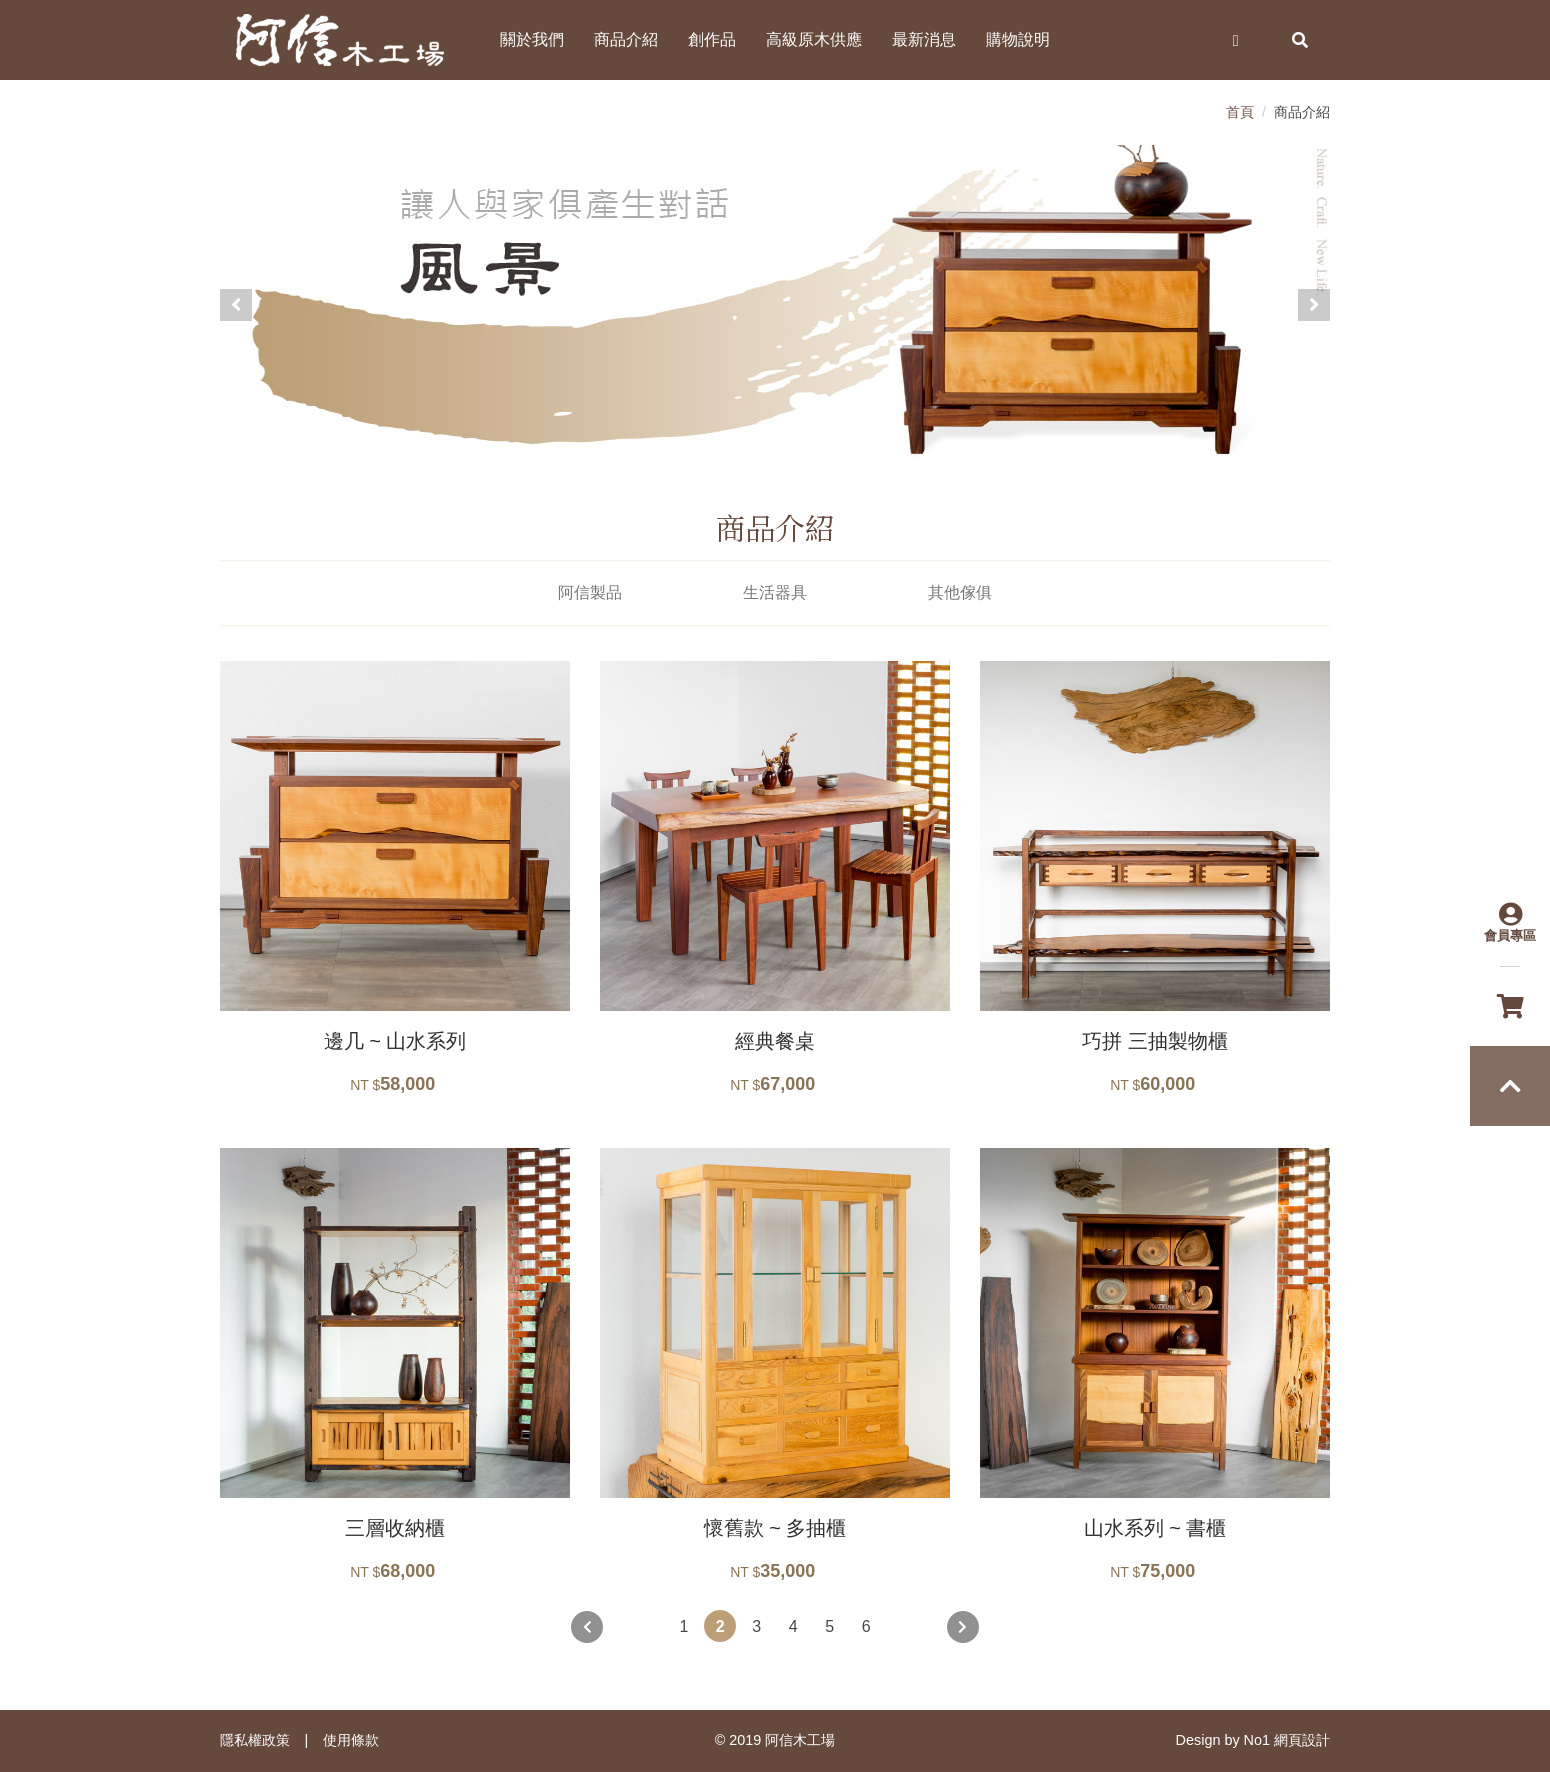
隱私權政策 (255, 1740)
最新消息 (924, 39)
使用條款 (351, 1740)
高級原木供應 (814, 39)
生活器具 (775, 592)
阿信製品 (590, 592)
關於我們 (532, 39)
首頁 (1240, 112)
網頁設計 (1302, 1740)
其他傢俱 (960, 592)
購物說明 (1018, 39)
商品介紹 (626, 39)
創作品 (712, 39)
